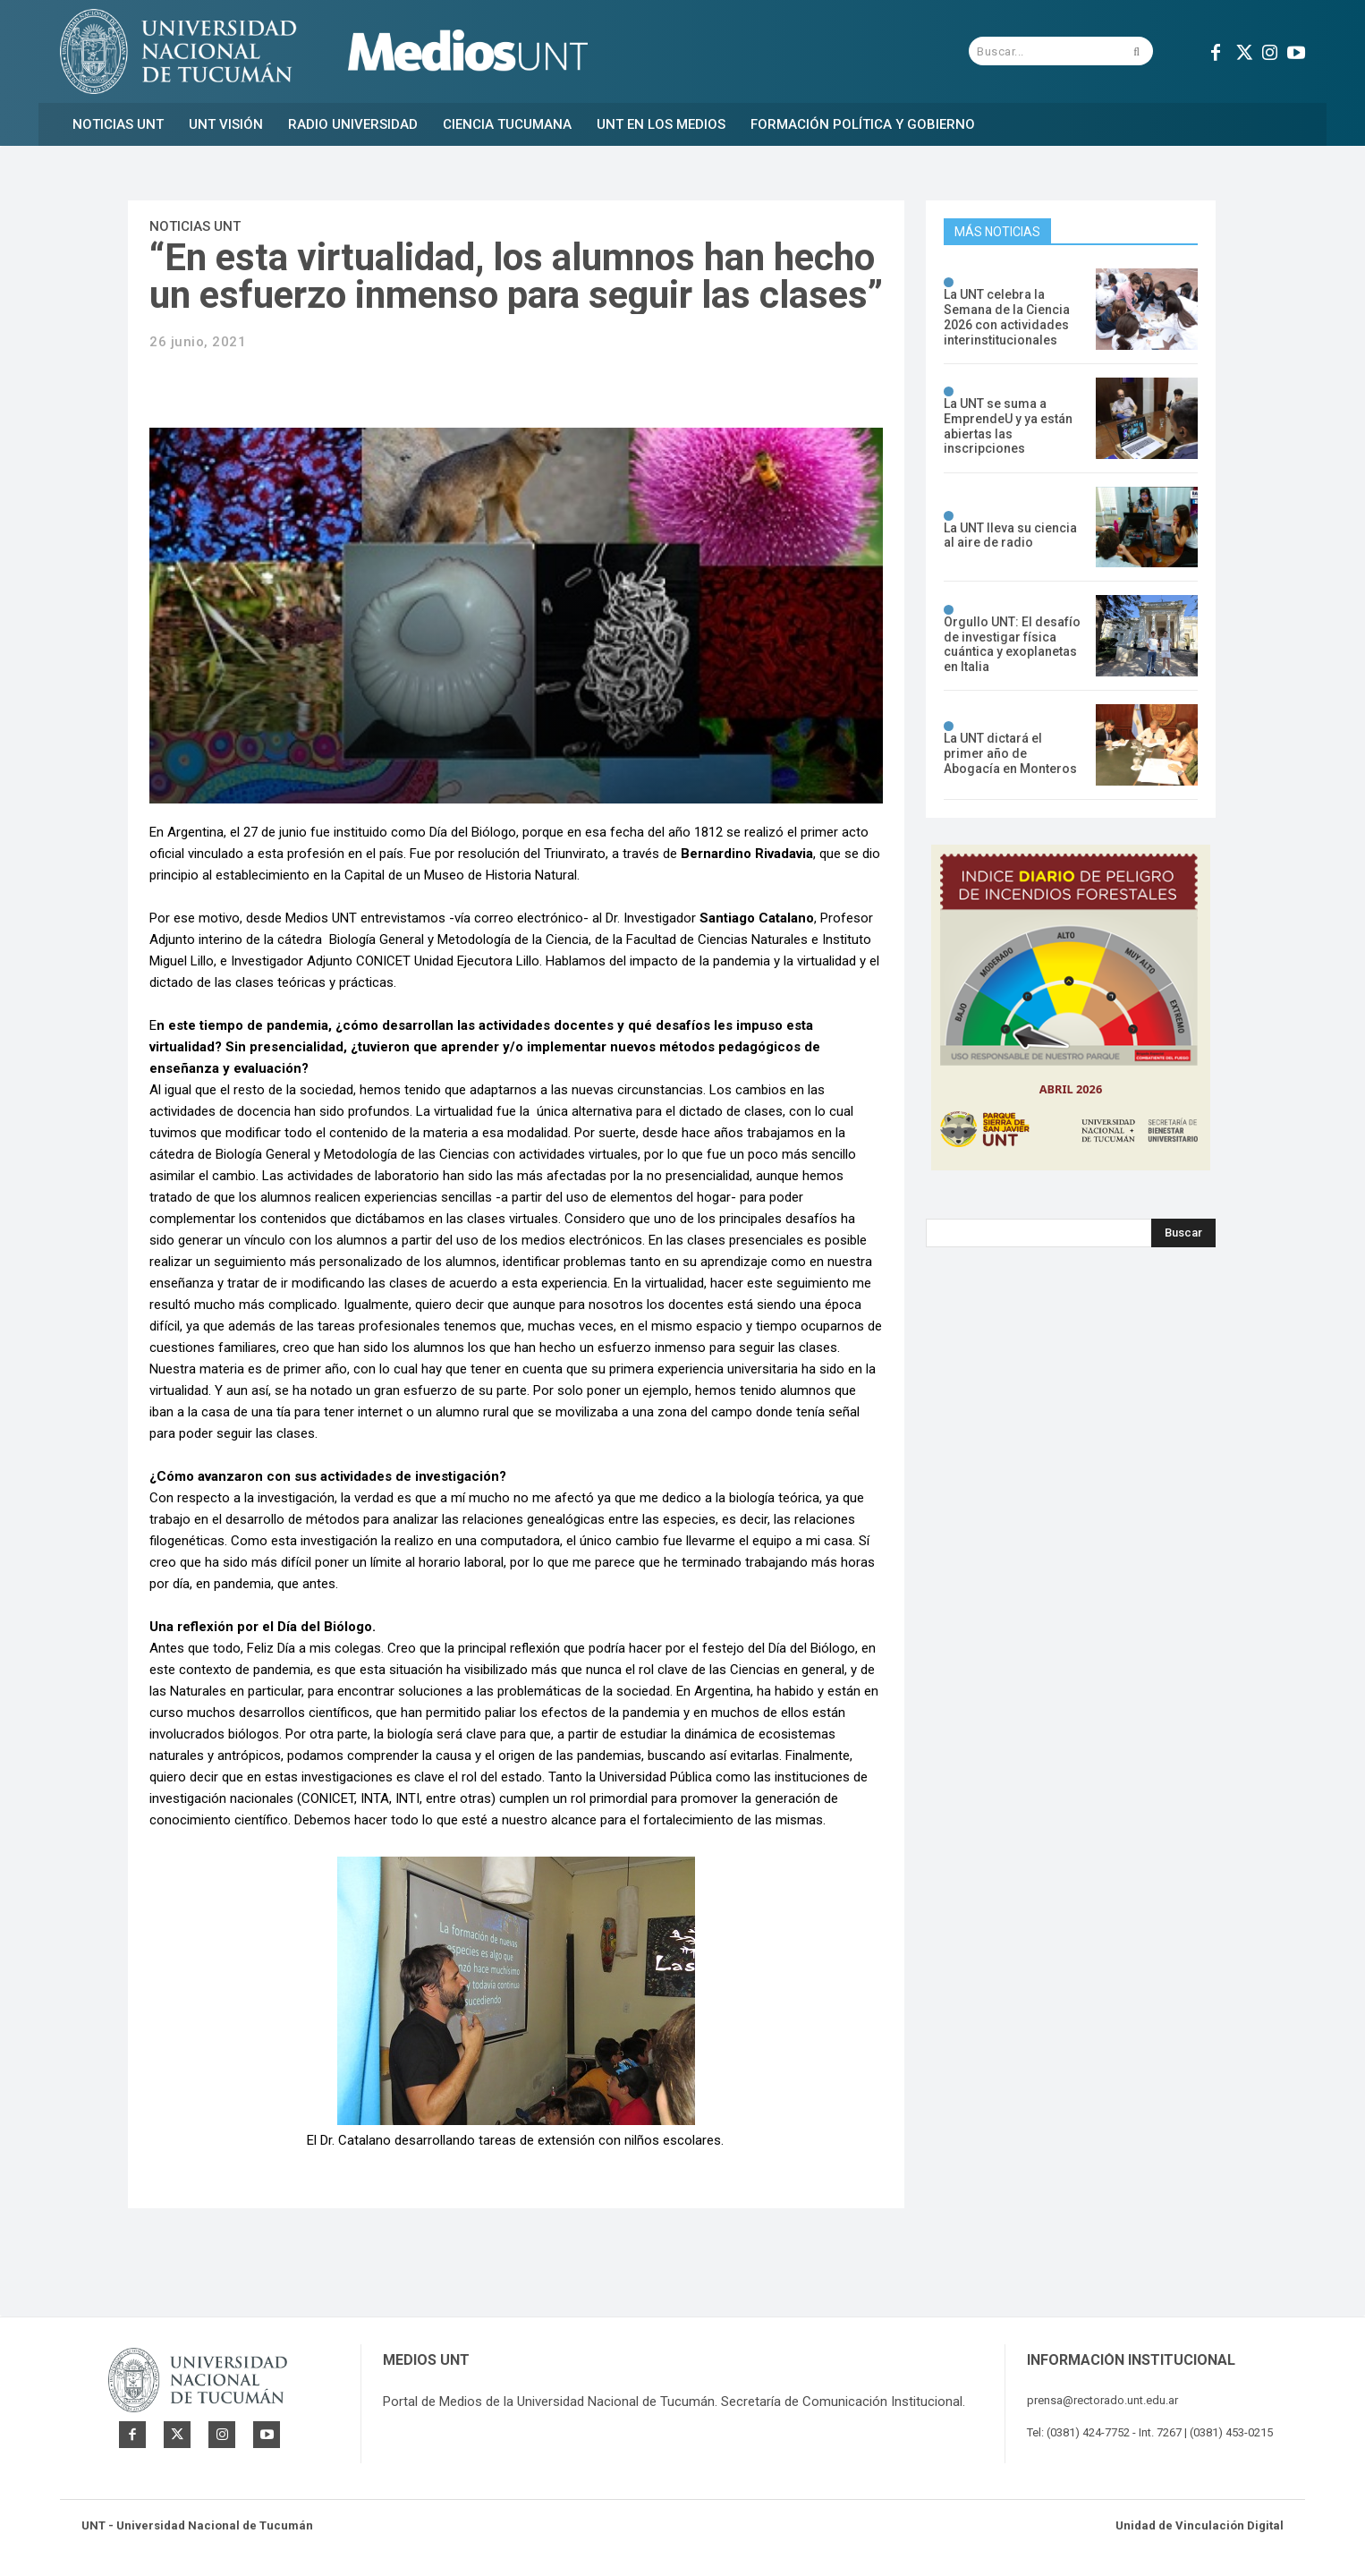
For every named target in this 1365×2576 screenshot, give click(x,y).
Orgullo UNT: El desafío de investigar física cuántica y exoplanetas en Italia (1012, 644)
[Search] (1183, 1233)
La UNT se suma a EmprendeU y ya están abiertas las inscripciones (1008, 425)
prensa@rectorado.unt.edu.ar (1102, 2400)
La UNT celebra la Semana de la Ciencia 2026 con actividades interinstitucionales (1007, 316)
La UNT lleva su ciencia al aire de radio (1010, 535)
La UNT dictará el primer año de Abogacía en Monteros (1010, 753)
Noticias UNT (195, 226)
